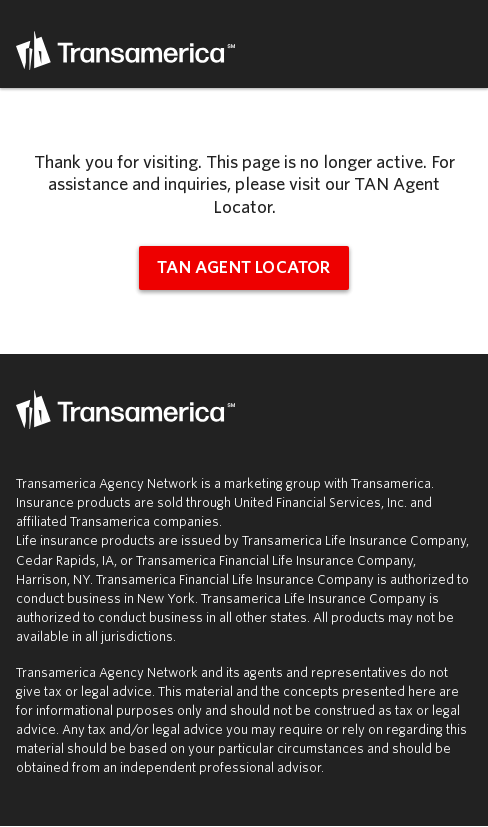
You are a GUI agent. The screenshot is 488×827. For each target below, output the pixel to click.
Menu (460, 44)
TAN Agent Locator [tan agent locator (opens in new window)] (243, 267)
